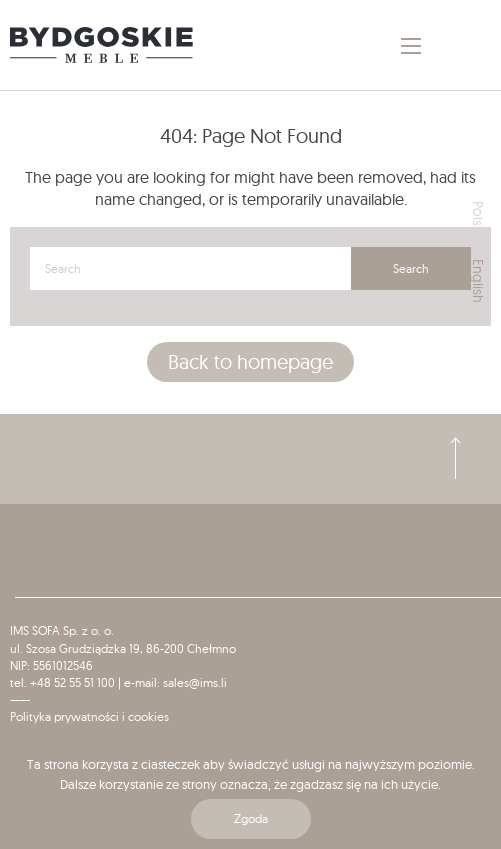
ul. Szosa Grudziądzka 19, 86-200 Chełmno (123, 648)
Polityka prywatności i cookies (89, 716)
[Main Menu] (411, 46)
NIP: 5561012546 (51, 665)
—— (20, 699)
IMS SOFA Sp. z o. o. (62, 630)
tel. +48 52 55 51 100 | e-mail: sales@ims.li (118, 682)
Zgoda (251, 818)
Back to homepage (250, 361)
